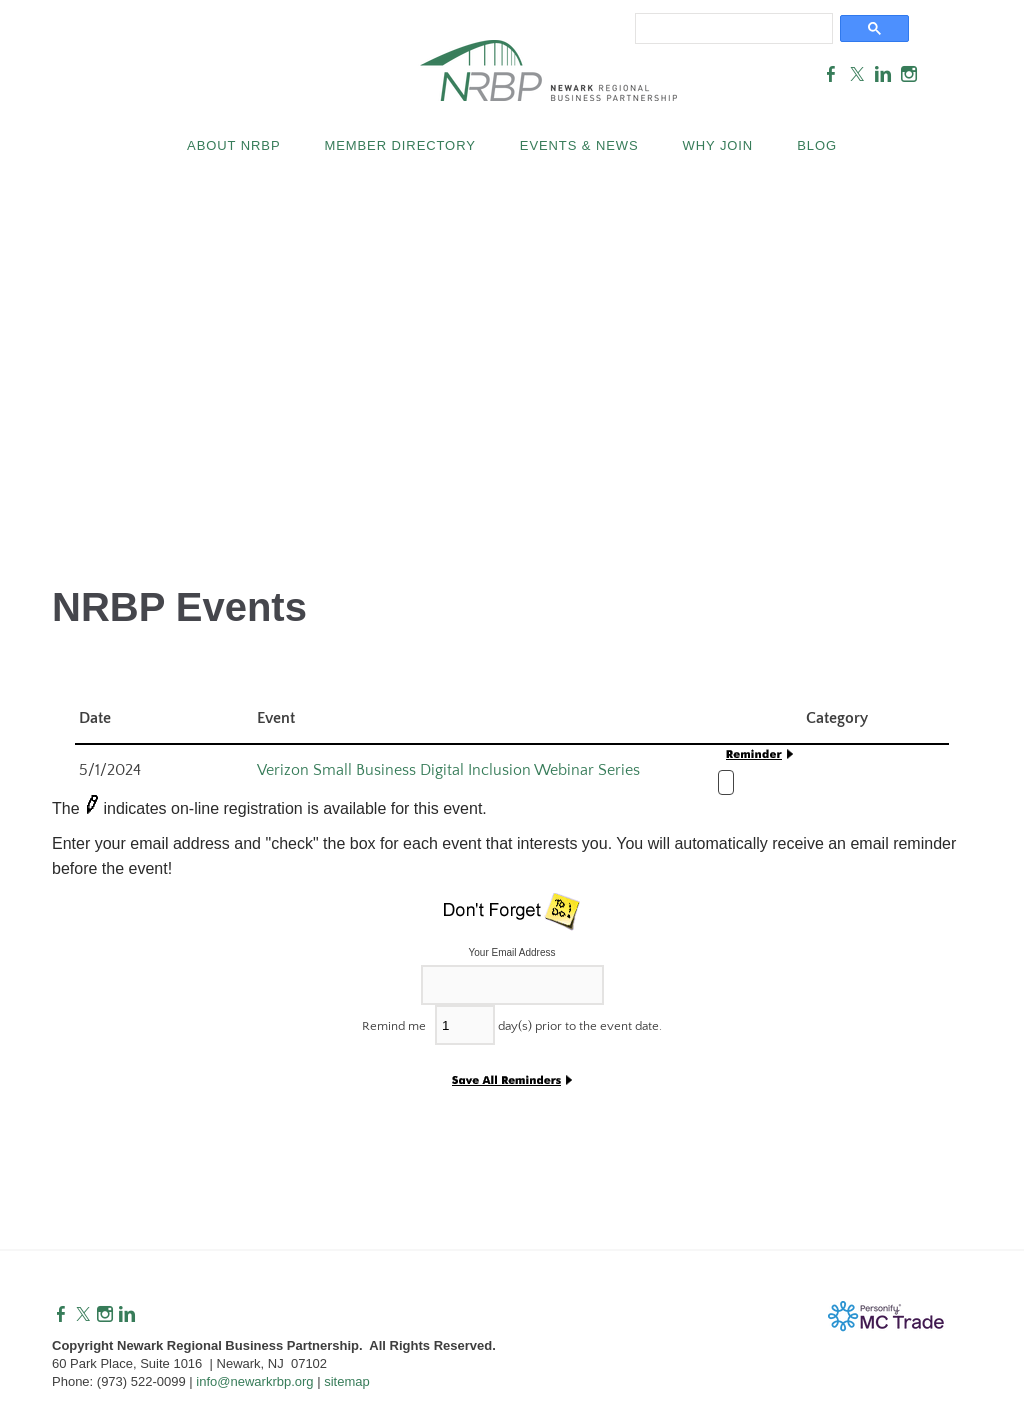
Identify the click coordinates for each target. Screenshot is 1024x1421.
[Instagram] (105, 1315)
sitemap (347, 1381)
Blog (817, 145)
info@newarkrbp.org (254, 1381)
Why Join (718, 145)
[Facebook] (61, 1315)
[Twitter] (83, 1315)
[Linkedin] (127, 1315)
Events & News (579, 145)
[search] (729, 27)
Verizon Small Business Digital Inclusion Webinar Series (448, 770)
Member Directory (399, 145)
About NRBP (233, 145)
